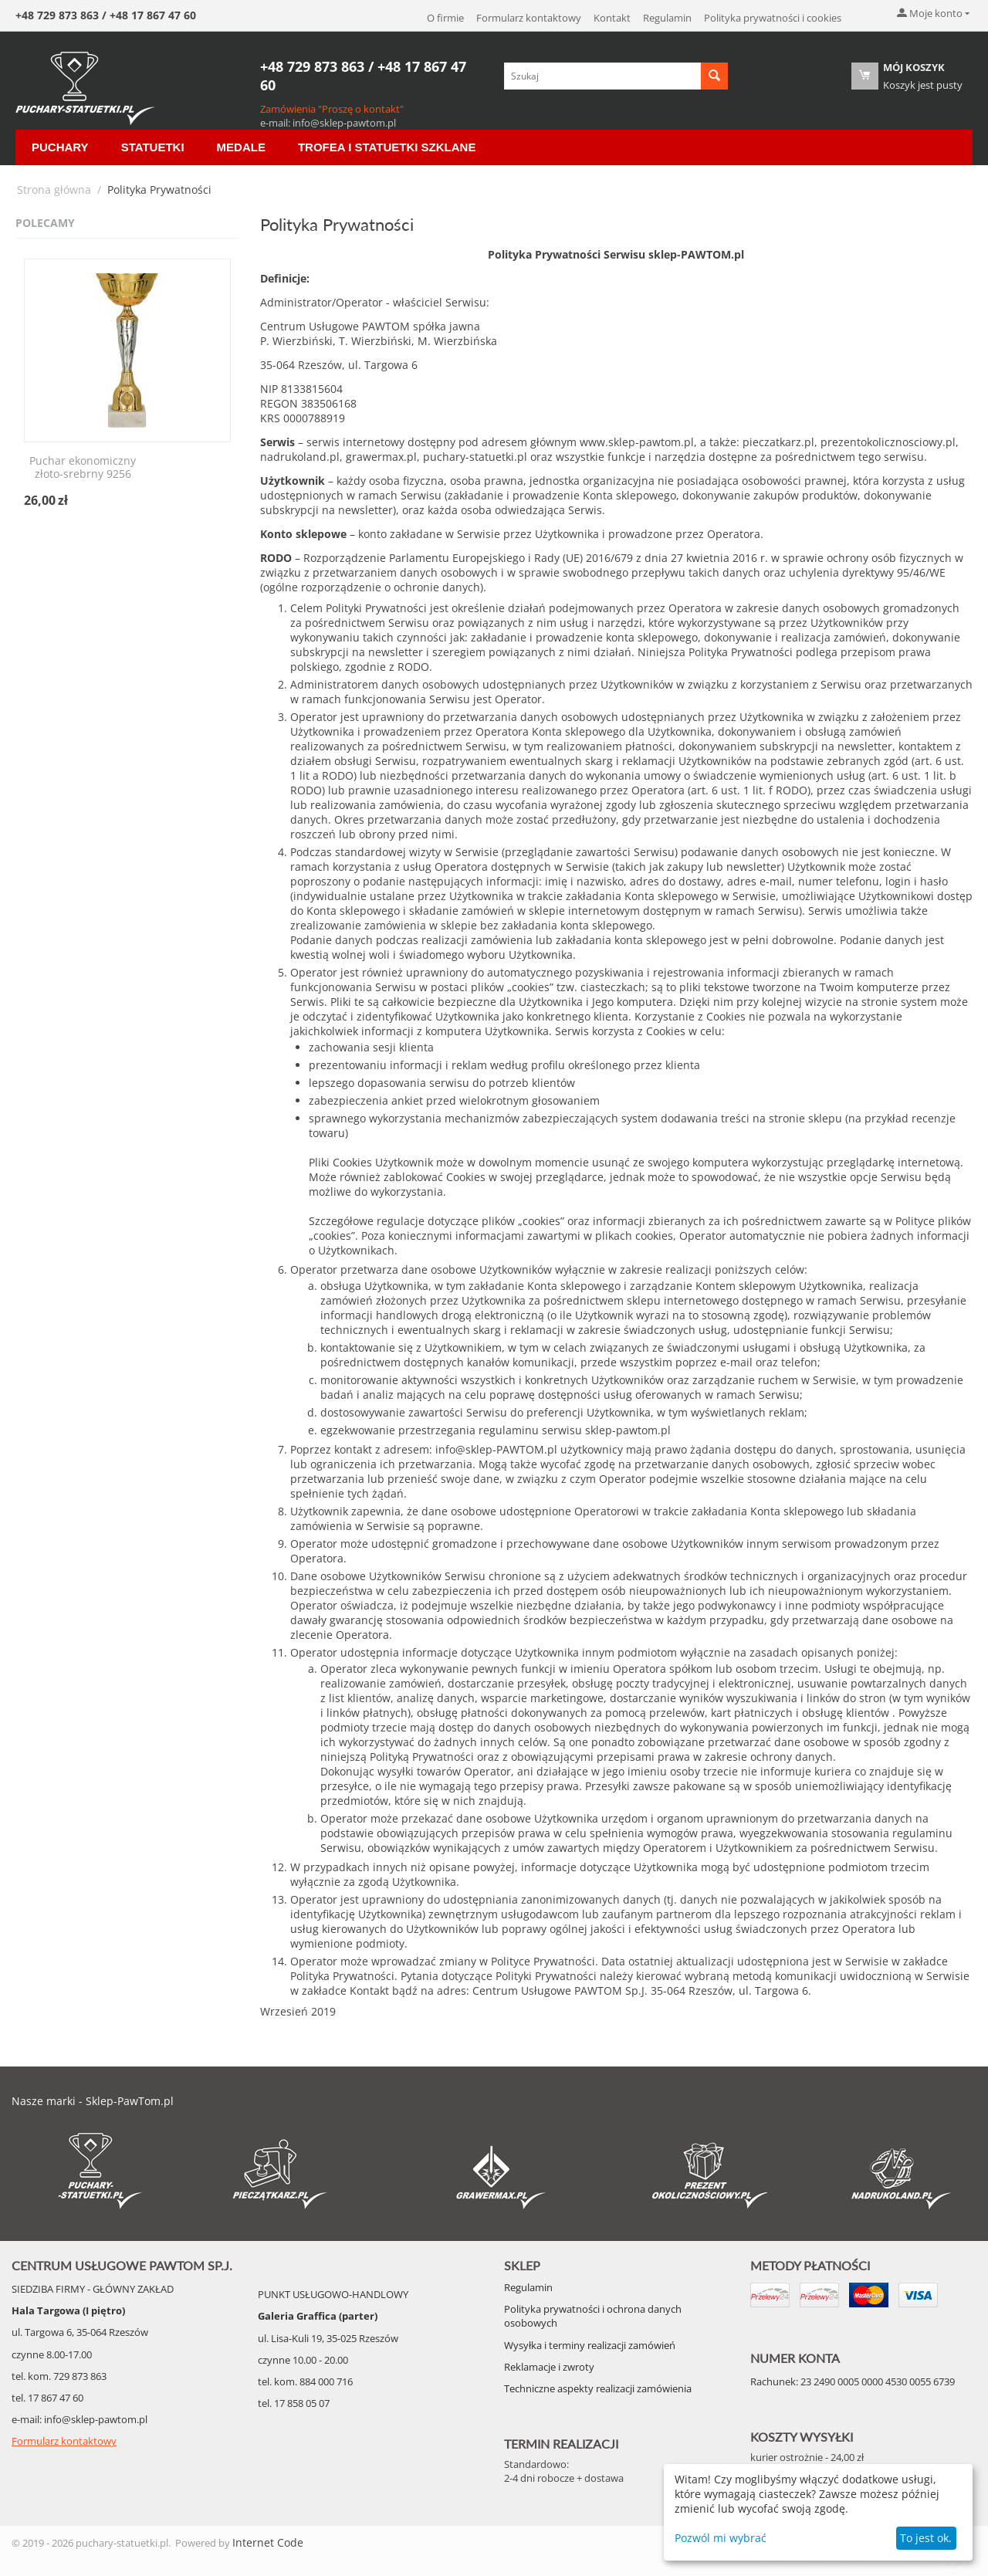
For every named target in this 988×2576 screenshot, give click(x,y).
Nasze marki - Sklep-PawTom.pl (93, 2101)
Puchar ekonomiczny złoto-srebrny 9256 (82, 468)
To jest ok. (926, 2537)
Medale (241, 147)
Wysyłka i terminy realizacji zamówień (589, 2345)
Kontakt (612, 18)
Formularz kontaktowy (528, 18)
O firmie (445, 18)
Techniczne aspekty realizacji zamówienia (598, 2388)
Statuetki (152, 147)
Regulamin (667, 18)
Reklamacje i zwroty (549, 2367)
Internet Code (267, 2542)
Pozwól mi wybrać (720, 2537)
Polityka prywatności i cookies (772, 18)
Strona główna (54, 189)
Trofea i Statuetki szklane (387, 147)
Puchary (60, 147)
